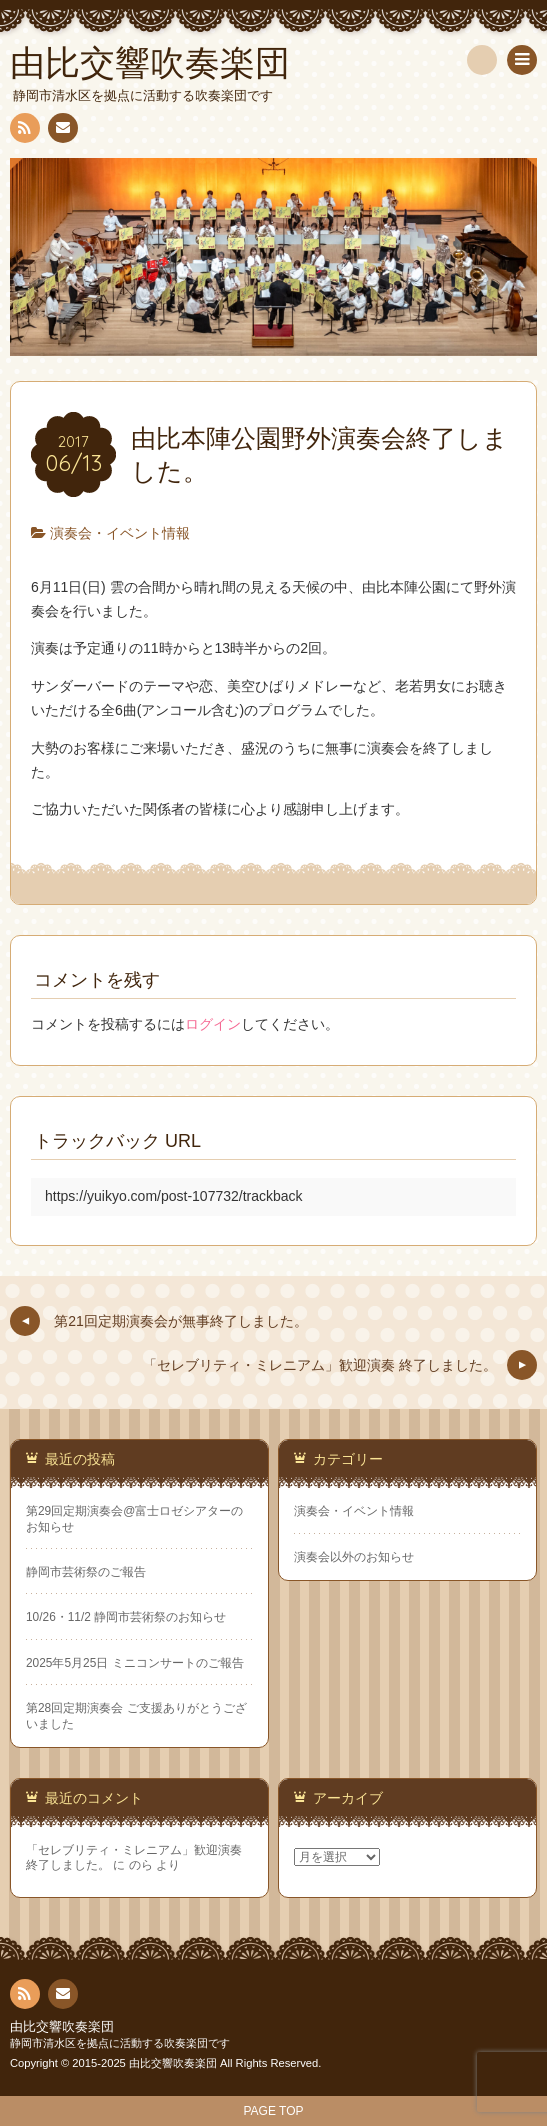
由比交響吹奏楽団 (62, 2027)
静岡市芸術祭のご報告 (86, 1572)
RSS (23, 131)
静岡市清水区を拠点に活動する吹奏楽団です (120, 2043)
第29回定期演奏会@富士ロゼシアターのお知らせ (134, 1518)
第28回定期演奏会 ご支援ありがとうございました (136, 1715)
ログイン (213, 1024)
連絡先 (62, 131)
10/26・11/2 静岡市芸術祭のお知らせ (126, 1617)
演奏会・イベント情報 (120, 533)
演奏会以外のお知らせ (354, 1557)
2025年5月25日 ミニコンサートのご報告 (135, 1663)
